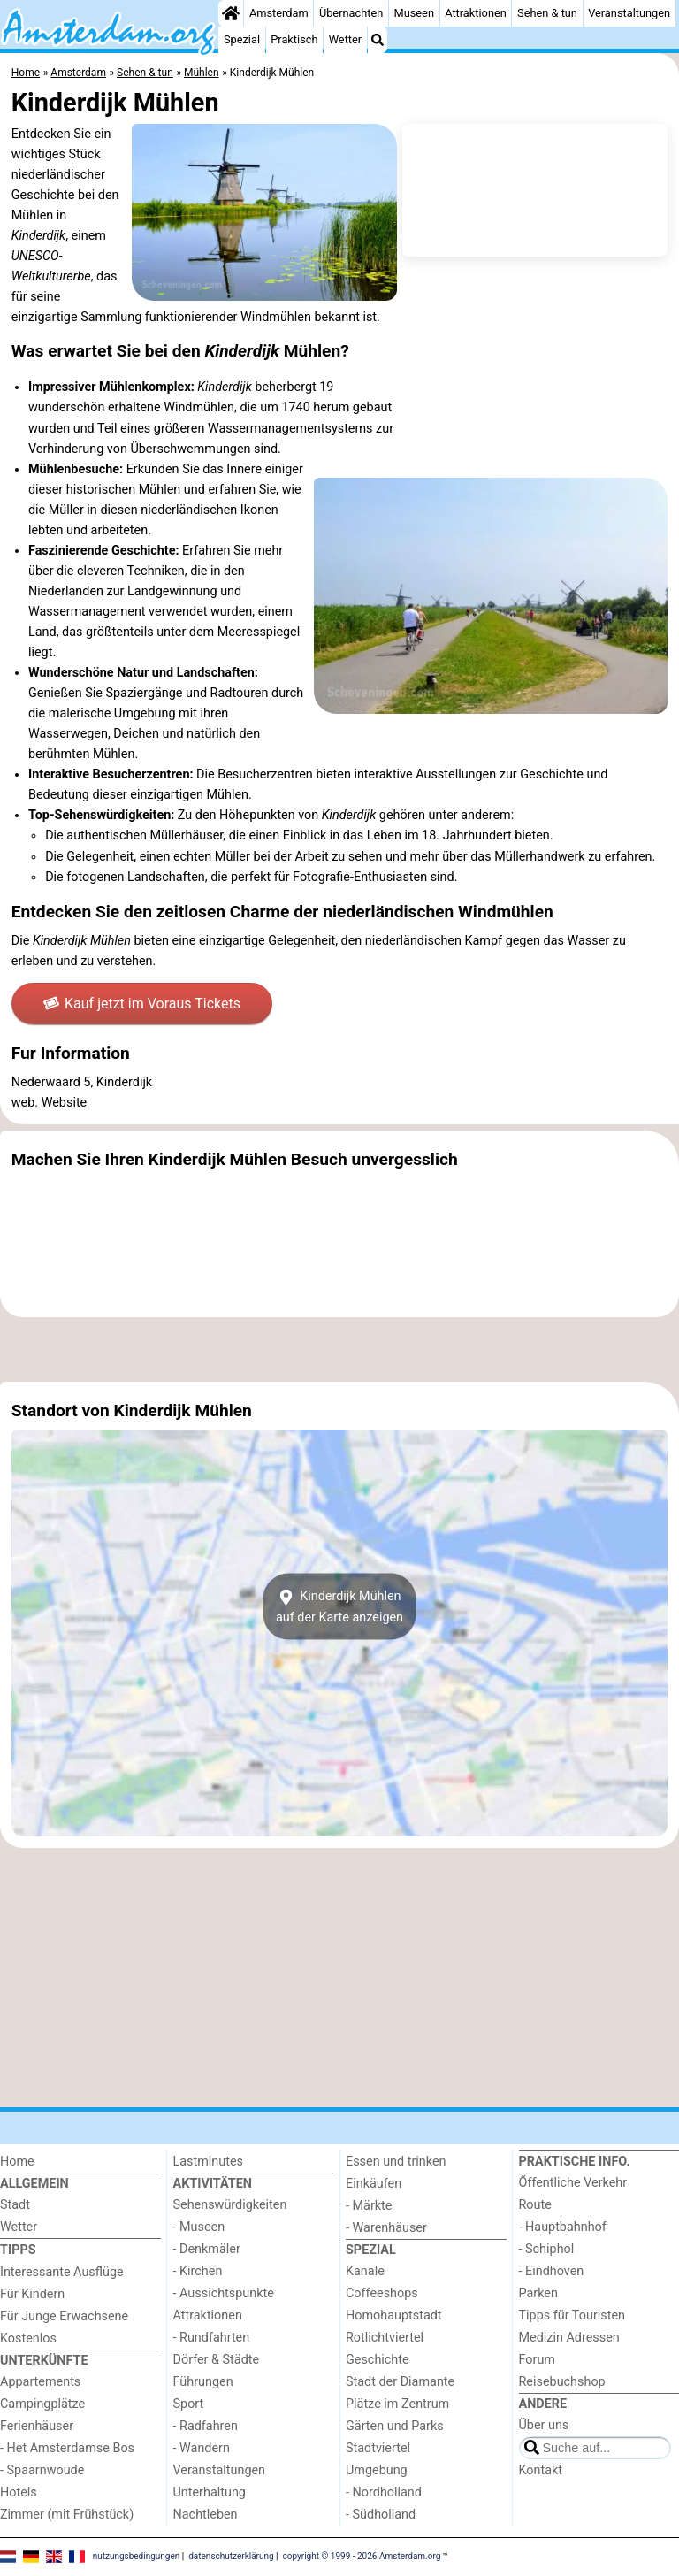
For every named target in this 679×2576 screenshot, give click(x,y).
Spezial (242, 39)
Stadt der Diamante (400, 2381)
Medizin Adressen (569, 2337)
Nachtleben (205, 2514)
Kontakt (541, 2470)
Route (535, 2204)
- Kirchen (198, 2271)
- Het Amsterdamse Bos (67, 2448)
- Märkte (369, 2205)
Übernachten (351, 12)
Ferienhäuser (36, 2426)
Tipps (18, 2250)
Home (17, 2161)
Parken (538, 2293)
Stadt (15, 2204)
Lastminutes (208, 2161)
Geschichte (377, 2359)
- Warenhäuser (386, 2227)
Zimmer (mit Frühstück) (67, 2514)
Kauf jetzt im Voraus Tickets (141, 1003)
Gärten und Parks (395, 2426)
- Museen (199, 2227)
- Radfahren (205, 2426)
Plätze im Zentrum (397, 2403)
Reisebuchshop (562, 2381)
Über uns (544, 2425)
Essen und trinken (396, 2161)
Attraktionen (476, 12)
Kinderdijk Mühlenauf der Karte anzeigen (339, 1606)
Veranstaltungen (629, 12)
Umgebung (377, 2470)
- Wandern (201, 2448)
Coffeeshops (382, 2293)
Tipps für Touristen (572, 2315)
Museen (414, 12)
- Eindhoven (551, 2271)
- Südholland (381, 2514)
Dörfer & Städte (216, 2359)
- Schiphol (547, 2249)
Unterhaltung (209, 2492)
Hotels (18, 2492)
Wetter (345, 39)
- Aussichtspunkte (223, 2293)
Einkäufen (373, 2183)
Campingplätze (42, 2403)
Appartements (40, 2381)
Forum (537, 2359)
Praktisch (294, 39)
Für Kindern (32, 2294)
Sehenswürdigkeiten (230, 2204)
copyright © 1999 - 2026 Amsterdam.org (362, 2556)
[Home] (230, 13)
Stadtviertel (378, 2448)
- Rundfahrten (211, 2337)
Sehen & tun (547, 12)
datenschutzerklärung (230, 2556)
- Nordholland (384, 2492)
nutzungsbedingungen (136, 2556)
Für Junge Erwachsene (64, 2316)
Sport (188, 2403)
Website (65, 1102)
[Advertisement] (339, 1349)
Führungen (203, 2381)
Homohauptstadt (394, 2315)
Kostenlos (28, 2338)
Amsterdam (279, 12)
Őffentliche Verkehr (573, 2182)
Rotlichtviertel (384, 2337)
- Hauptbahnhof (563, 2227)
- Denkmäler (206, 2249)
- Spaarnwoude (42, 2470)
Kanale (365, 2271)
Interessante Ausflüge (62, 2272)
